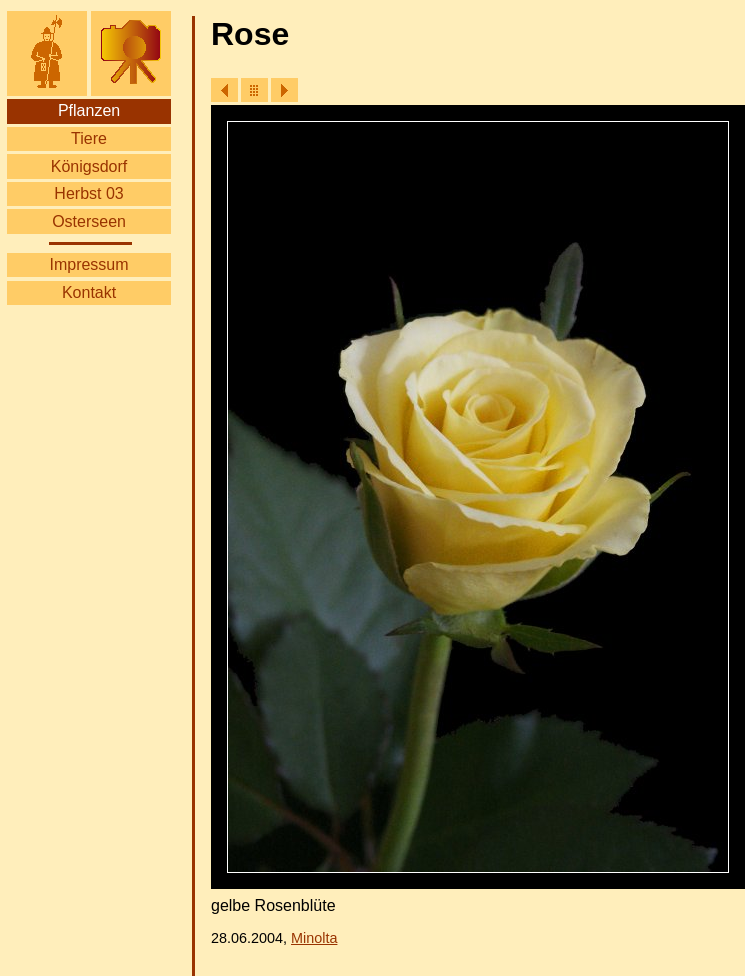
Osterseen (89, 221)
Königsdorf (89, 166)
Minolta (314, 938)
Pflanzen (89, 110)
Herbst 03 (88, 193)
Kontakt (89, 292)
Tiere (89, 138)
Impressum (88, 264)
